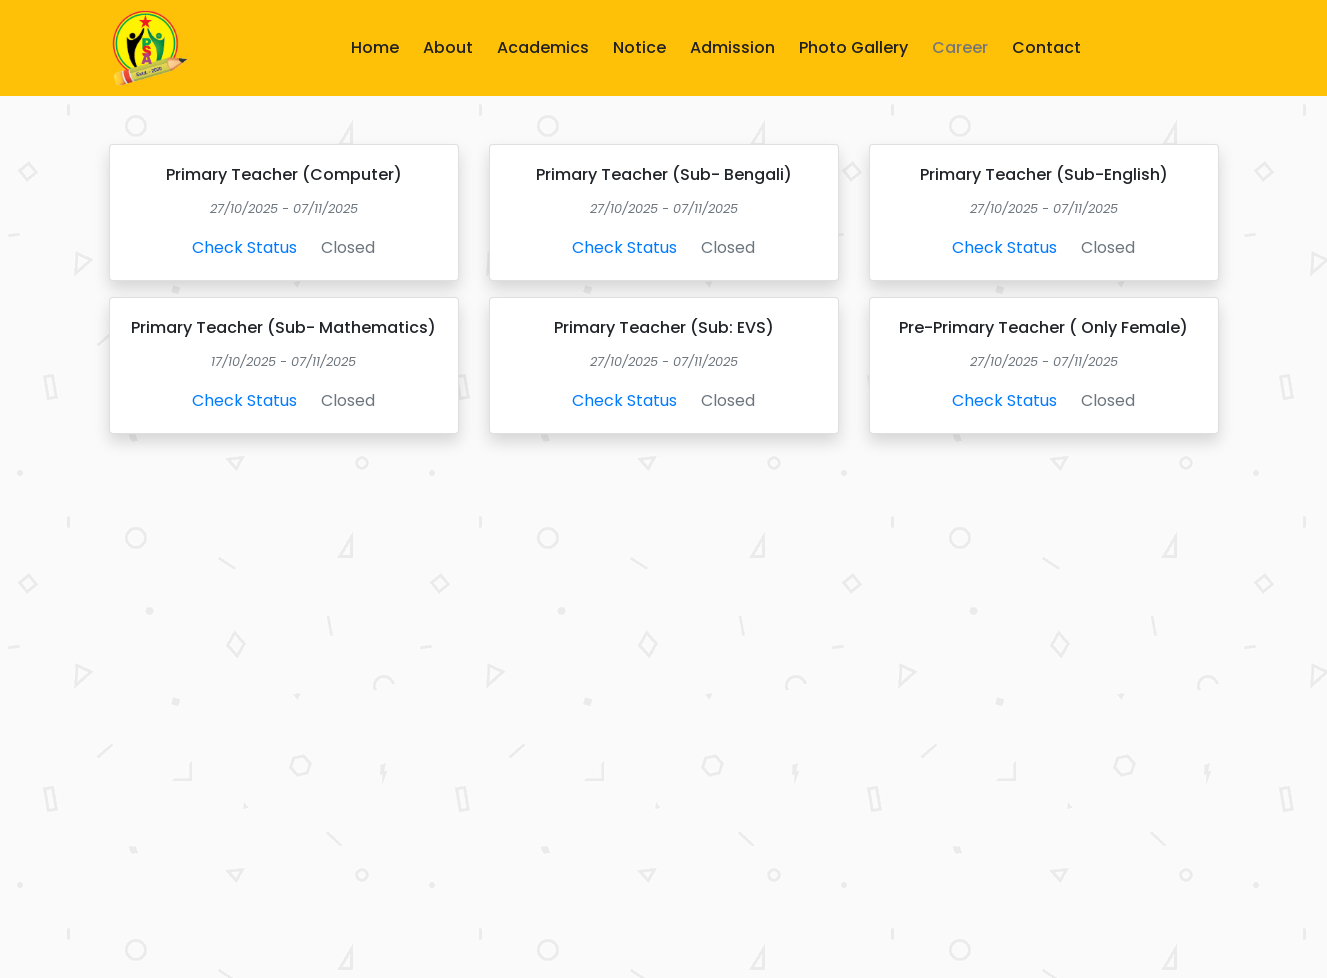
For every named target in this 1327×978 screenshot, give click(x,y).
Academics (543, 47)
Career (960, 47)
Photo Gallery (853, 47)
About (448, 47)
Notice (639, 47)
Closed (348, 247)
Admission (732, 47)
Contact (1046, 47)
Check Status (244, 247)
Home (375, 47)
